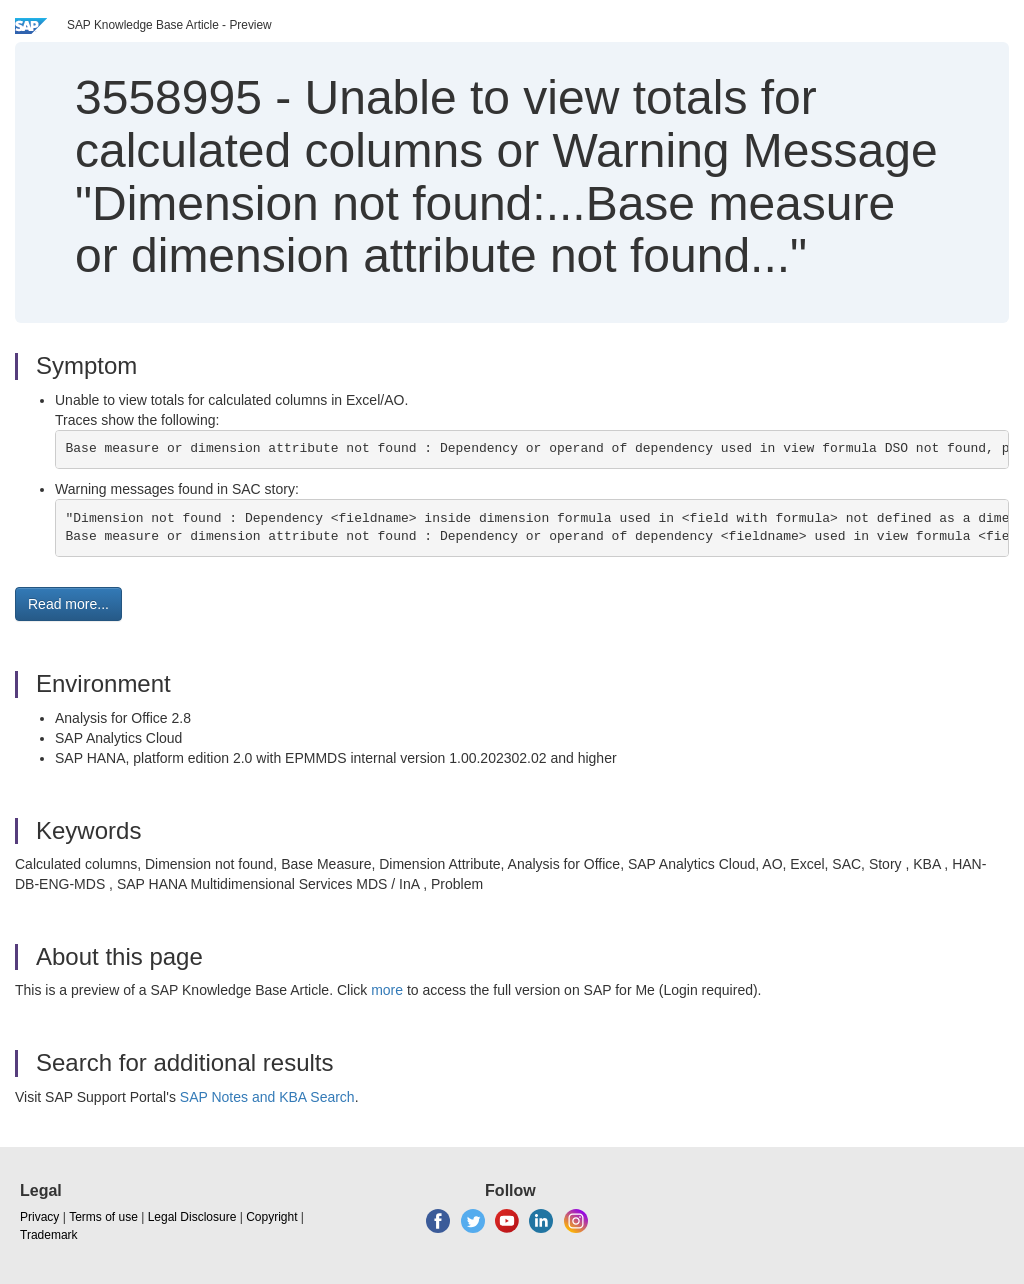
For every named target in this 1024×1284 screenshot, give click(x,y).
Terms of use (103, 1217)
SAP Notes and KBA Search (267, 1097)
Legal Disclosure (192, 1217)
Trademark (49, 1235)
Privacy (39, 1217)
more (387, 990)
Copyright (271, 1217)
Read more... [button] (68, 604)
